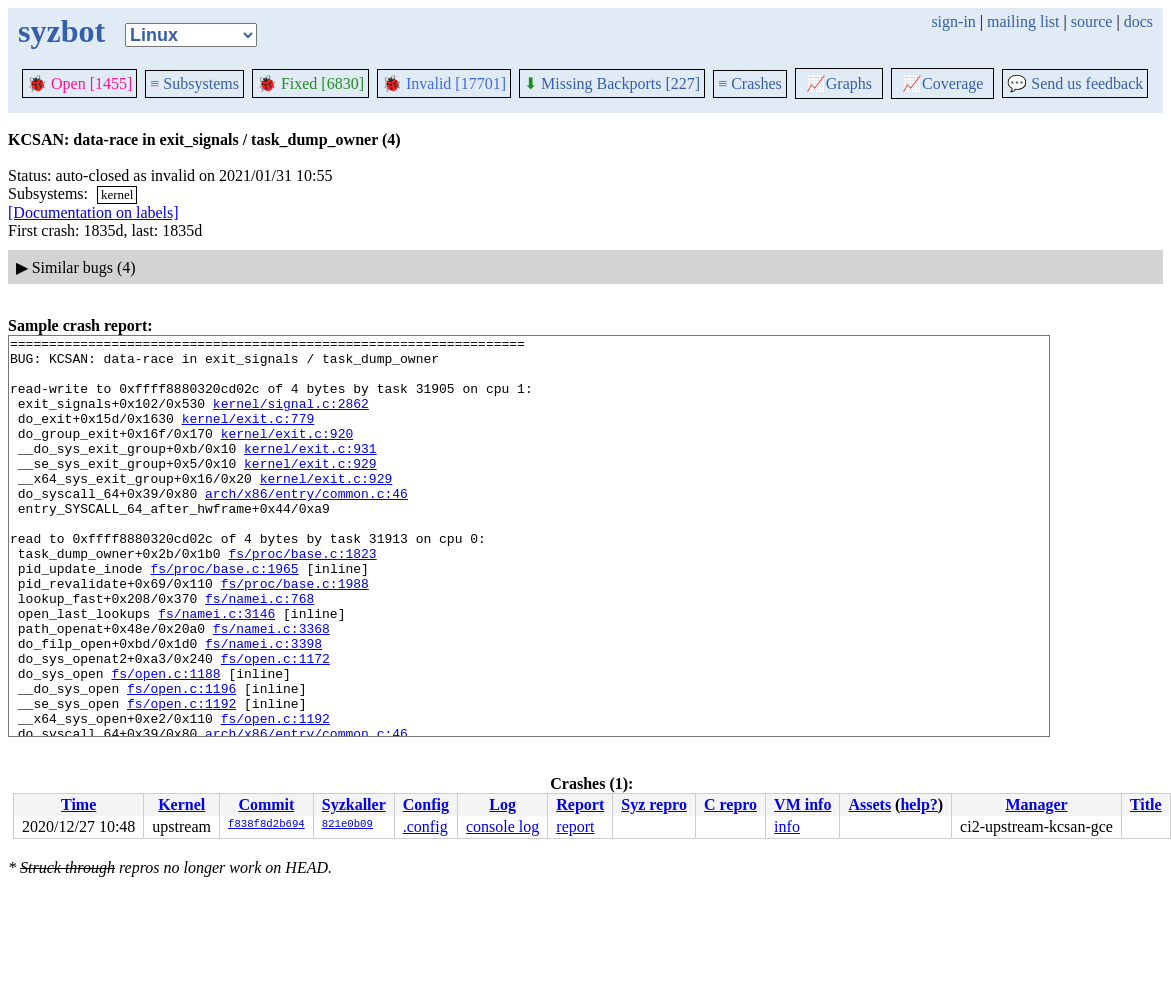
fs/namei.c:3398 (263, 706)
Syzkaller (354, 804)
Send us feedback (1075, 83)
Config (426, 804)
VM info (802, 804)
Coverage (942, 83)
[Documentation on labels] (93, 212)
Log (502, 804)
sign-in (953, 21)
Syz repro (654, 804)
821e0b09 (347, 825)
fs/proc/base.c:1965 (224, 616)
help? (918, 804)
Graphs (839, 83)
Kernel (181, 804)
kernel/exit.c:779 (248, 436)
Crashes (750, 83)
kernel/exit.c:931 (310, 472)
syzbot (61, 31)
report (575, 826)
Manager (1036, 804)
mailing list (1023, 21)
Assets (869, 804)
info (787, 826)
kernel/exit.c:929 (310, 490)
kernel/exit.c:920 (287, 454)
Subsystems (194, 83)
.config (425, 826)
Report (580, 804)
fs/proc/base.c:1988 (295, 634)
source (1092, 21)
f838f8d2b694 (266, 825)
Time (78, 804)
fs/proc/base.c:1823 (302, 598)
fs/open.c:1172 (275, 724)
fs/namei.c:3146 (216, 670)
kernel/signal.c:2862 (291, 418)
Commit (266, 804)
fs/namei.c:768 (259, 652)
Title (1146, 804)
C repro (730, 804)
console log (502, 826)
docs (1138, 21)
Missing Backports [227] (612, 83)
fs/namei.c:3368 (271, 688)
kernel (117, 194)
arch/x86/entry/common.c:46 (306, 526)
